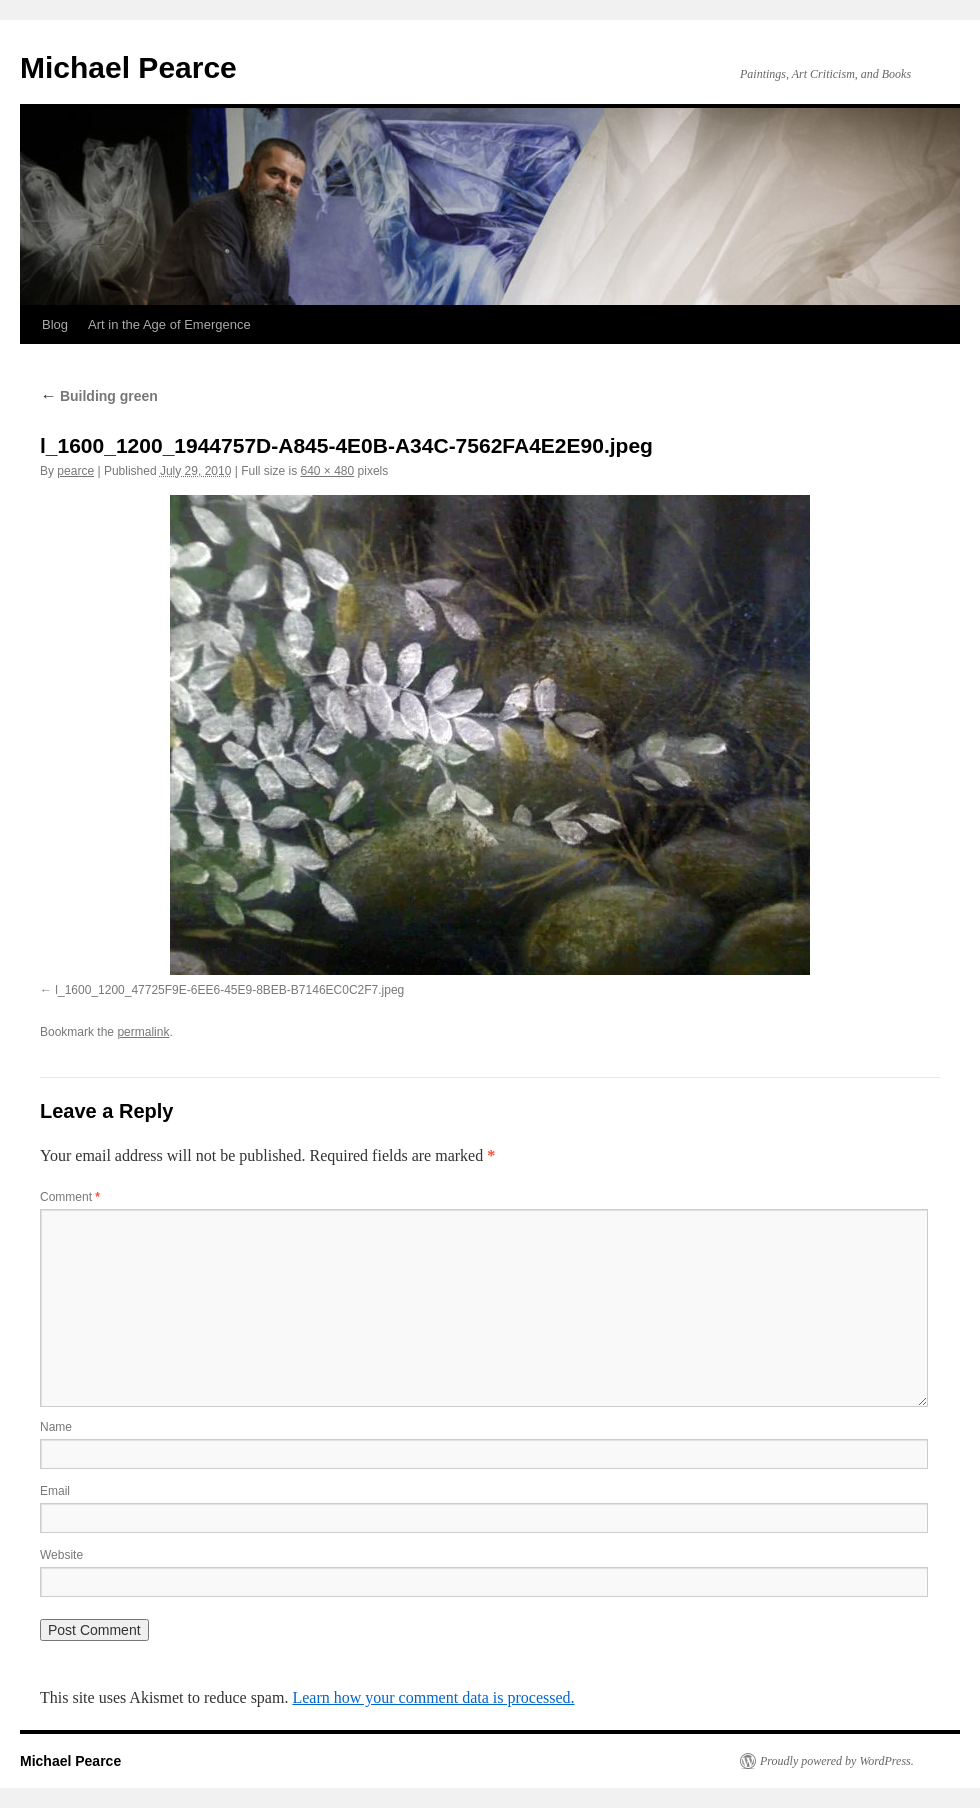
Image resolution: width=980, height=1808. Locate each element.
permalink (143, 1032)
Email (55, 1491)
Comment (70, 1197)
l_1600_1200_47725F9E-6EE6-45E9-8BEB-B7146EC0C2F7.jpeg (229, 990)
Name (56, 1427)
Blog (55, 324)
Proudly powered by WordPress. (837, 1761)
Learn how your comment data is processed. (433, 1697)
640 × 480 (327, 471)
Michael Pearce (128, 67)
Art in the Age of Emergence (169, 324)
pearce (75, 471)
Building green (99, 396)
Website (61, 1555)
